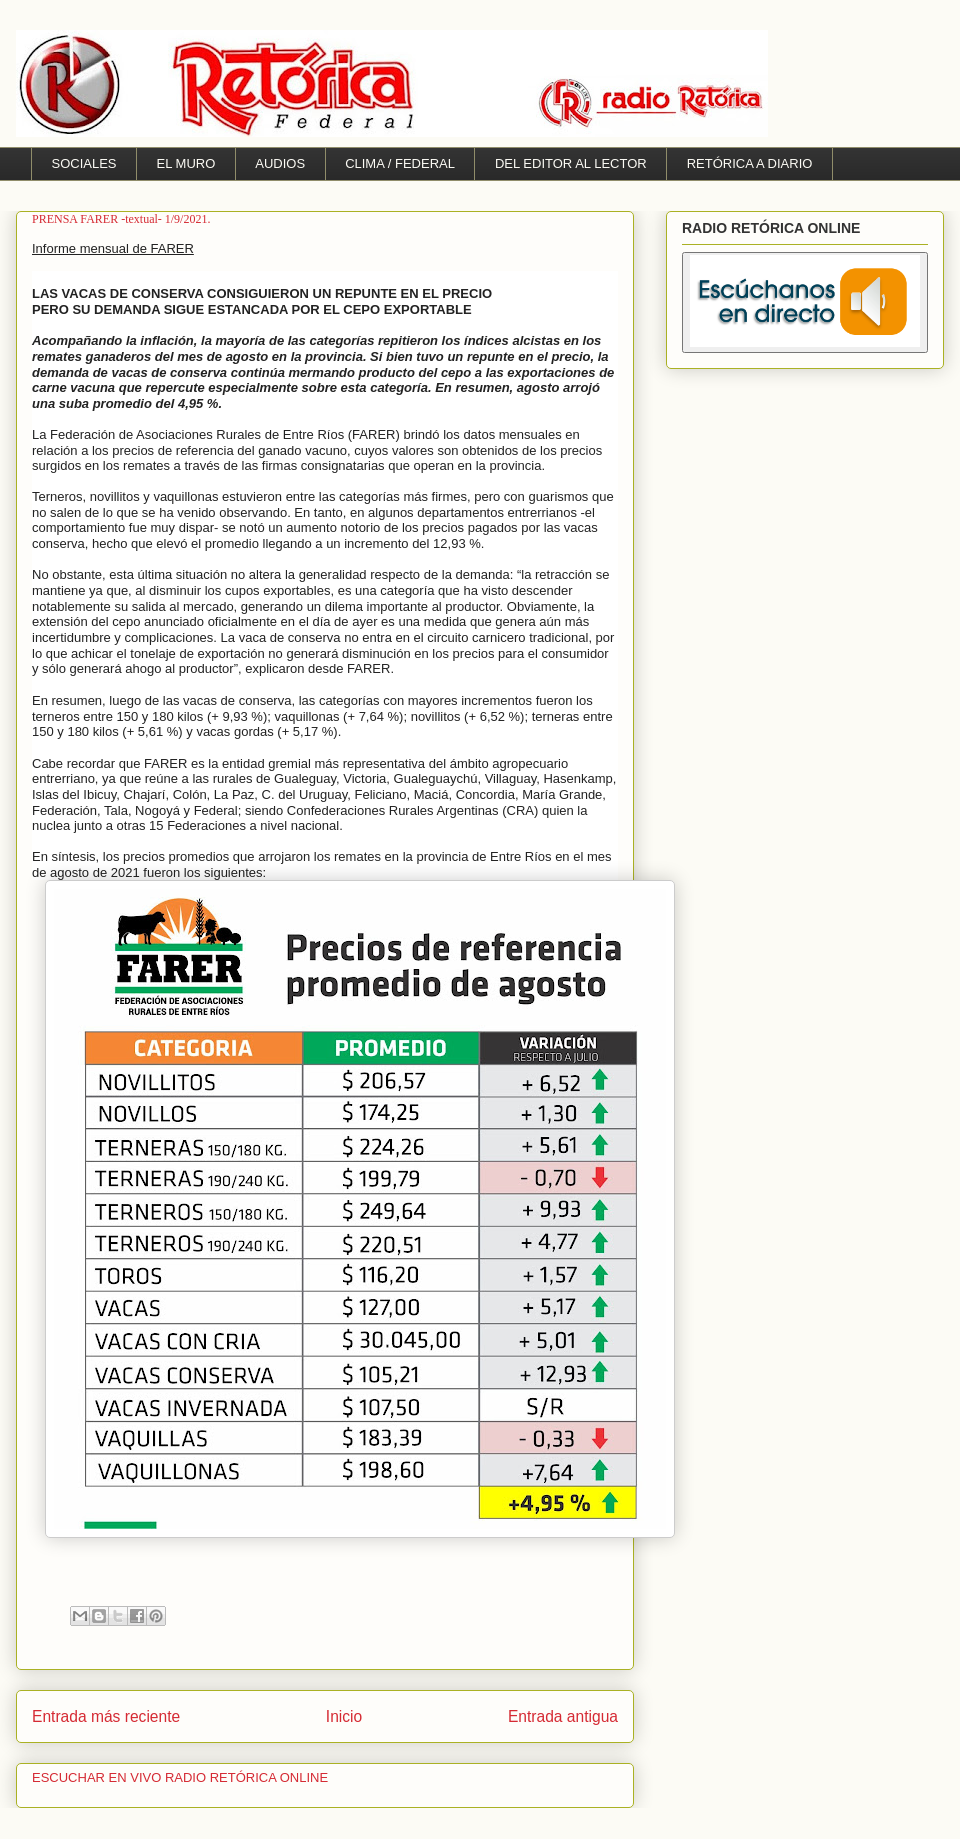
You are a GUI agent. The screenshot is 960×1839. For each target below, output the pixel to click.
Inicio (344, 1716)
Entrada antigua (563, 1716)
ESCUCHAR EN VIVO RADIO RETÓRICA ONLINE (180, 1777)
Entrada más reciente (106, 1716)
